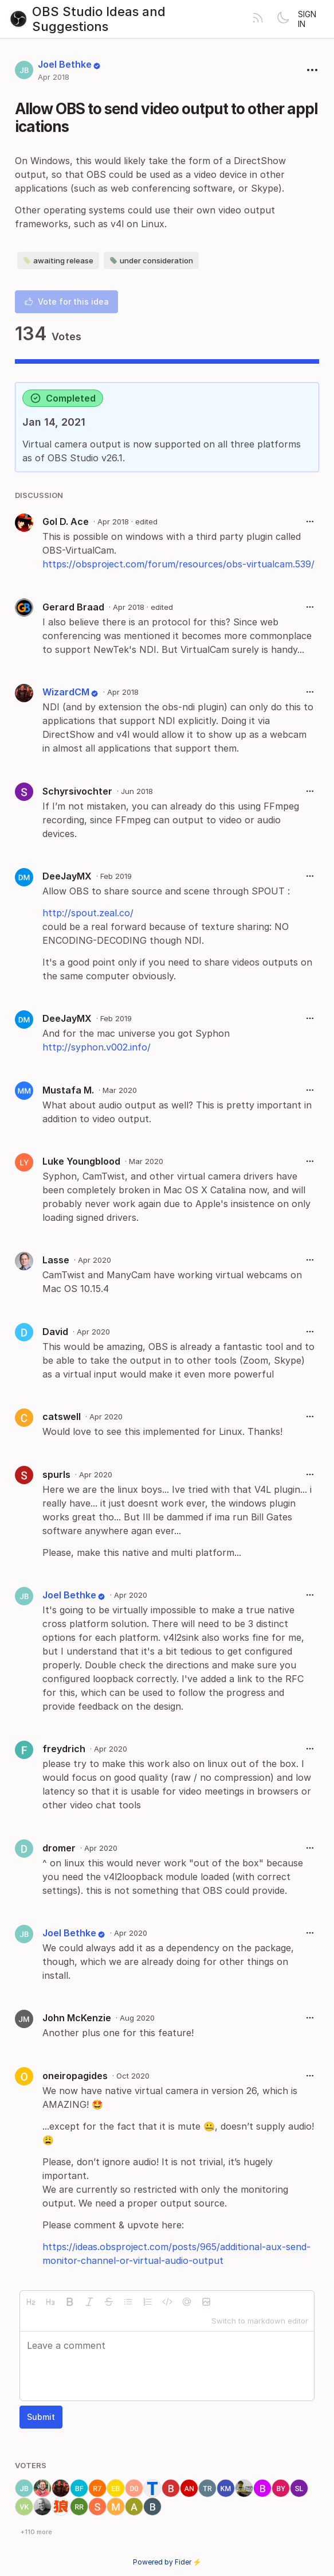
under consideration (151, 260)
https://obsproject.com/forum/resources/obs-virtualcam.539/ (178, 564)
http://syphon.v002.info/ (96, 1047)
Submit (41, 2417)
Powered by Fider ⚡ (167, 2562)
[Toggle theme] (283, 19)
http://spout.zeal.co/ (87, 913)
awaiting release (58, 260)
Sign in (307, 19)
